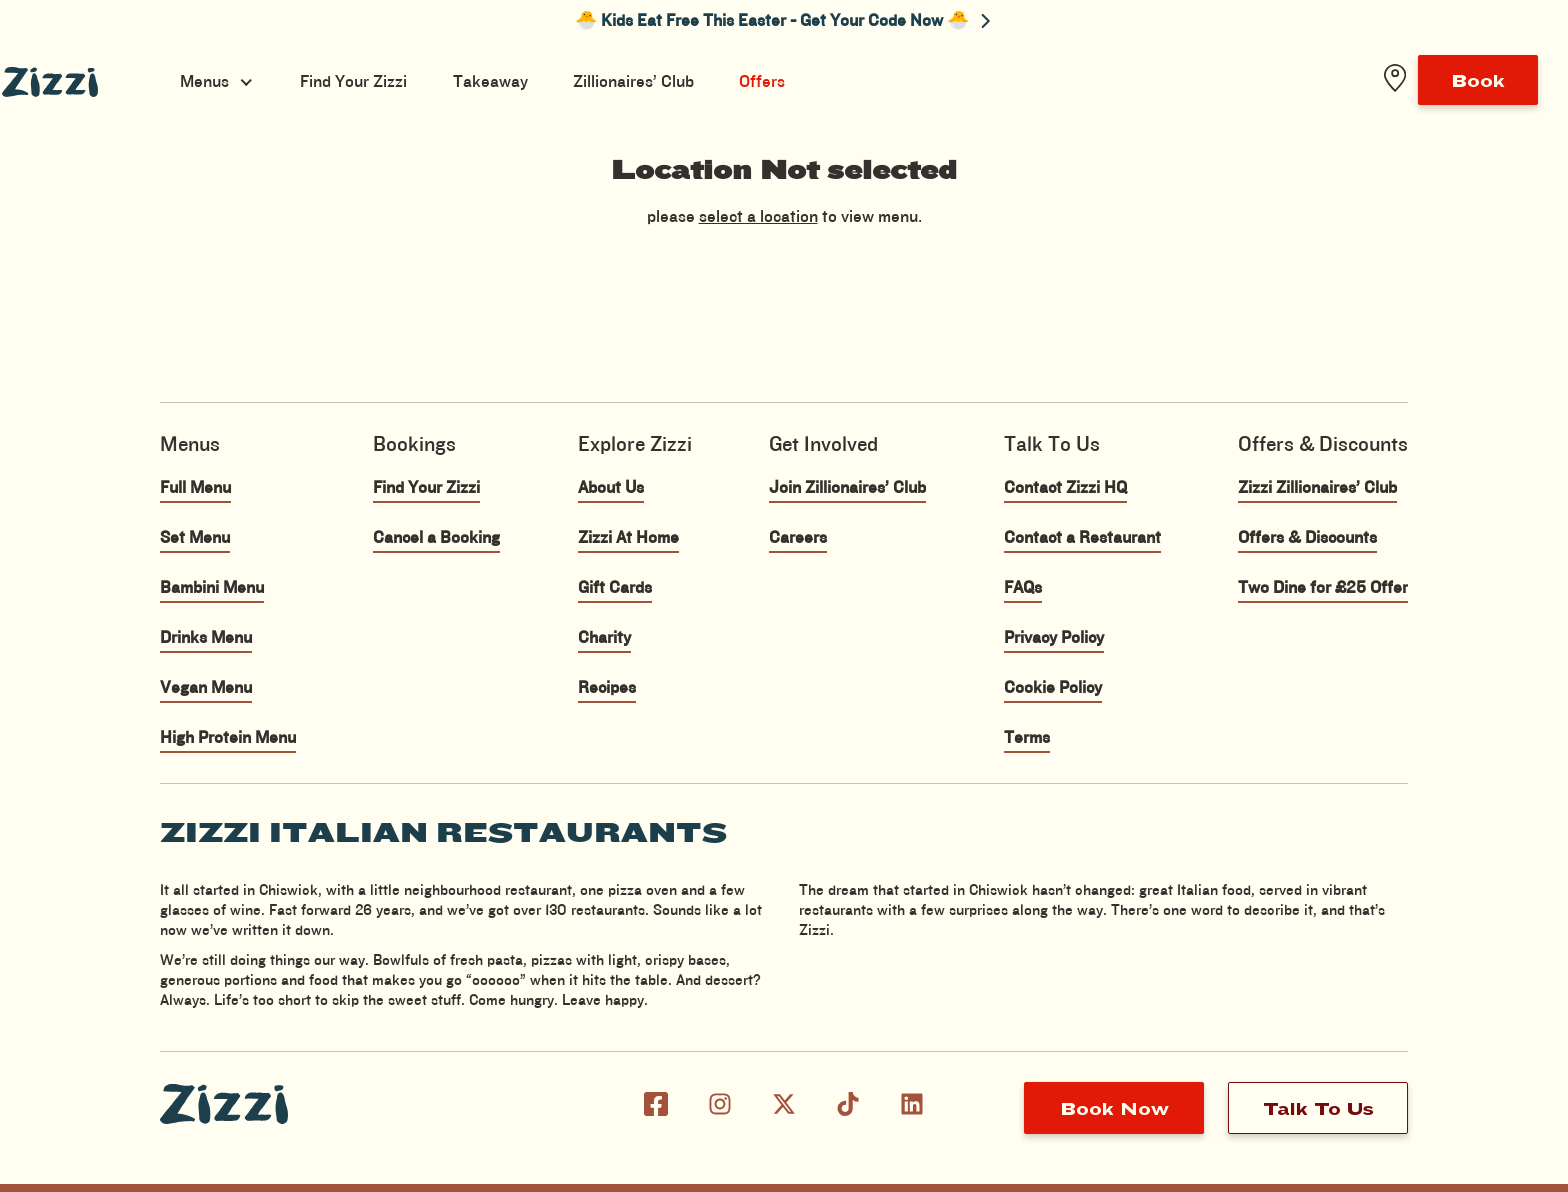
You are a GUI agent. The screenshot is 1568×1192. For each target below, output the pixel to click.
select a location (758, 217)
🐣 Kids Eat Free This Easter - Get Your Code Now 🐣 (783, 21)
